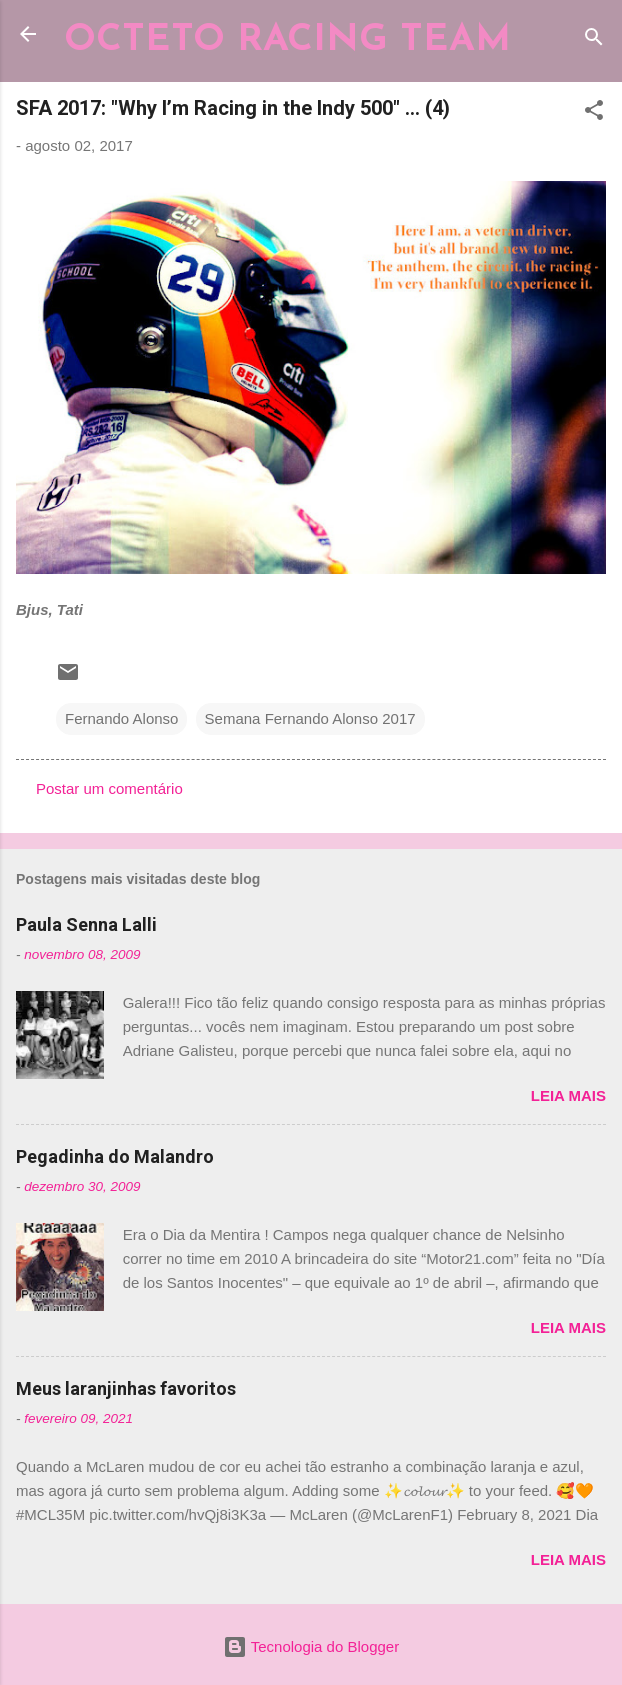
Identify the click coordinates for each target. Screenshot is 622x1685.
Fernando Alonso (121, 718)
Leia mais (568, 1095)
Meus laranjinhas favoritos (126, 1388)
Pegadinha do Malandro (115, 1156)
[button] (594, 113)
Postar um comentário (109, 788)
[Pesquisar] (594, 40)
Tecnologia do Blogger (311, 1646)
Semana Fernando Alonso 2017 (310, 718)
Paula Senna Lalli (86, 924)
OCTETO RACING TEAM (287, 40)
